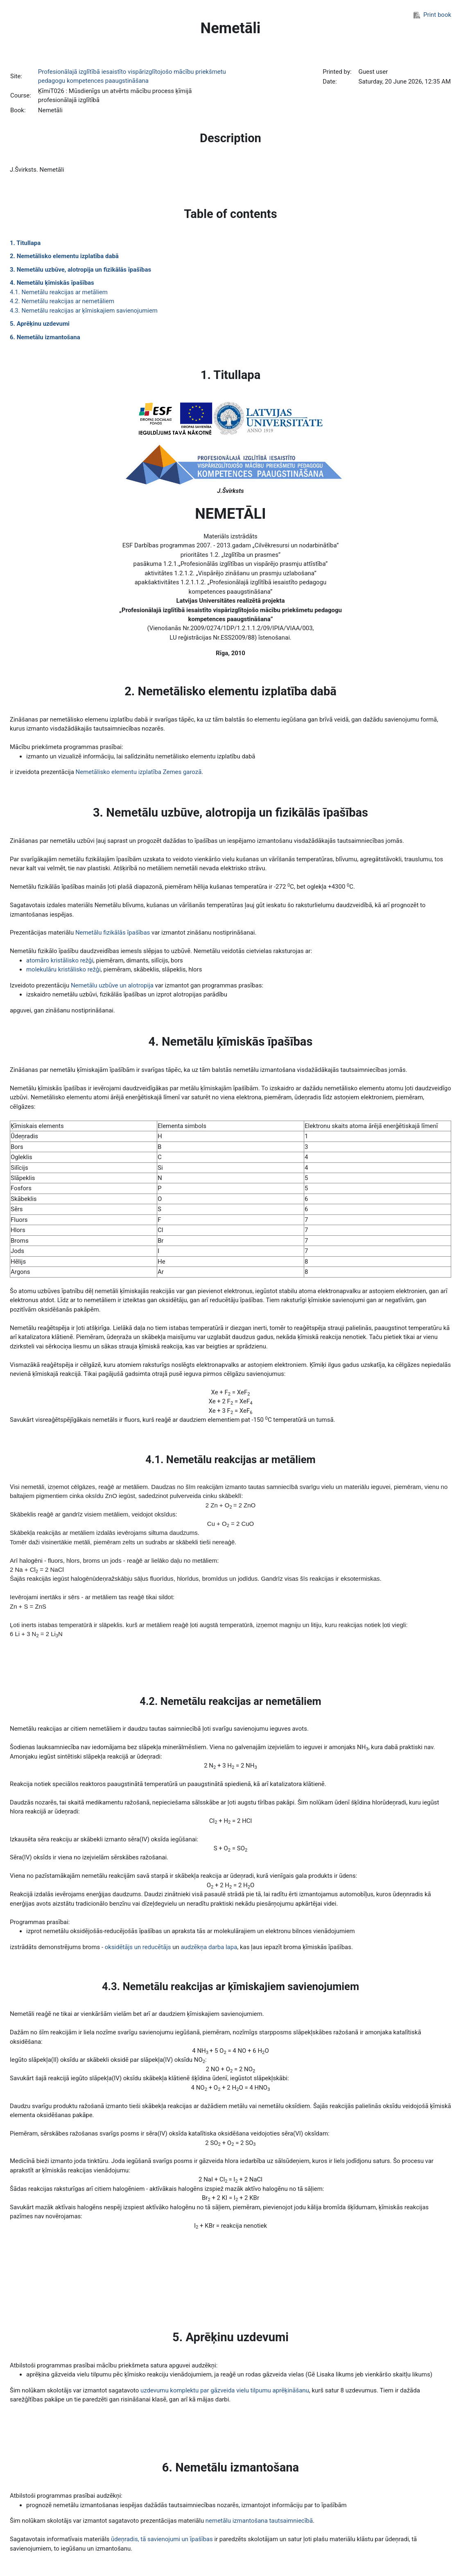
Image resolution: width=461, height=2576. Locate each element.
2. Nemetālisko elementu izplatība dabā (64, 256)
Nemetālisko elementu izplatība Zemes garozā (139, 772)
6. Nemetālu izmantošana (45, 337)
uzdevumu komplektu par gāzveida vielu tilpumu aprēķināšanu (224, 2390)
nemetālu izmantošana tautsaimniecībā (259, 2520)
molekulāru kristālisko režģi (63, 969)
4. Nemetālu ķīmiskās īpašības (52, 282)
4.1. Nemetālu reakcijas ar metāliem (59, 292)
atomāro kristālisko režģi (59, 960)
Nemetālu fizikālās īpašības (112, 932)
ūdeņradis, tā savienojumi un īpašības (162, 2539)
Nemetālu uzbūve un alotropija (112, 985)
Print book (432, 14)
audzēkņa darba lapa (209, 1947)
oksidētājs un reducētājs (138, 1947)
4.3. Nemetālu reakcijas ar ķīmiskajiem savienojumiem (84, 310)
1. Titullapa (25, 243)
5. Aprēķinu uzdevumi (40, 323)
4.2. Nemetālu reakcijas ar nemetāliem (62, 301)
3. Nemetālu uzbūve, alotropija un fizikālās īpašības (80, 269)
